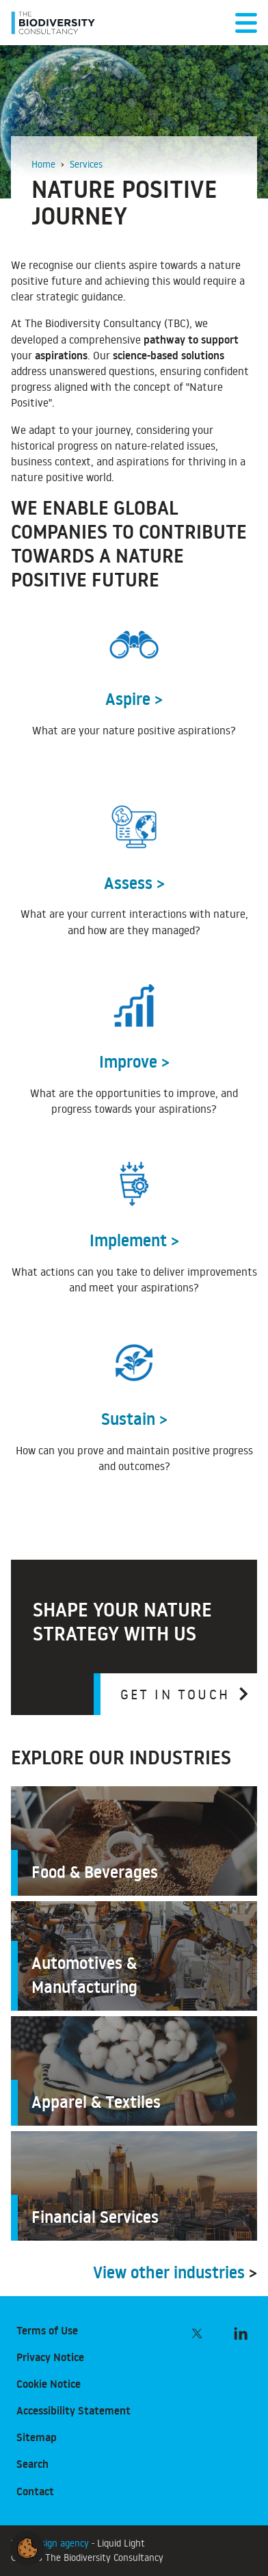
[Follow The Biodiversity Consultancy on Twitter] (196, 2333)
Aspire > (134, 699)
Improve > (134, 1062)
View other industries (169, 2272)
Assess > (134, 883)
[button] (27, 2546)
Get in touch (175, 1694)
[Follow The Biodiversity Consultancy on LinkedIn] (240, 2333)
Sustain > (134, 1419)
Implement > (134, 1240)
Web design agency (51, 2542)
